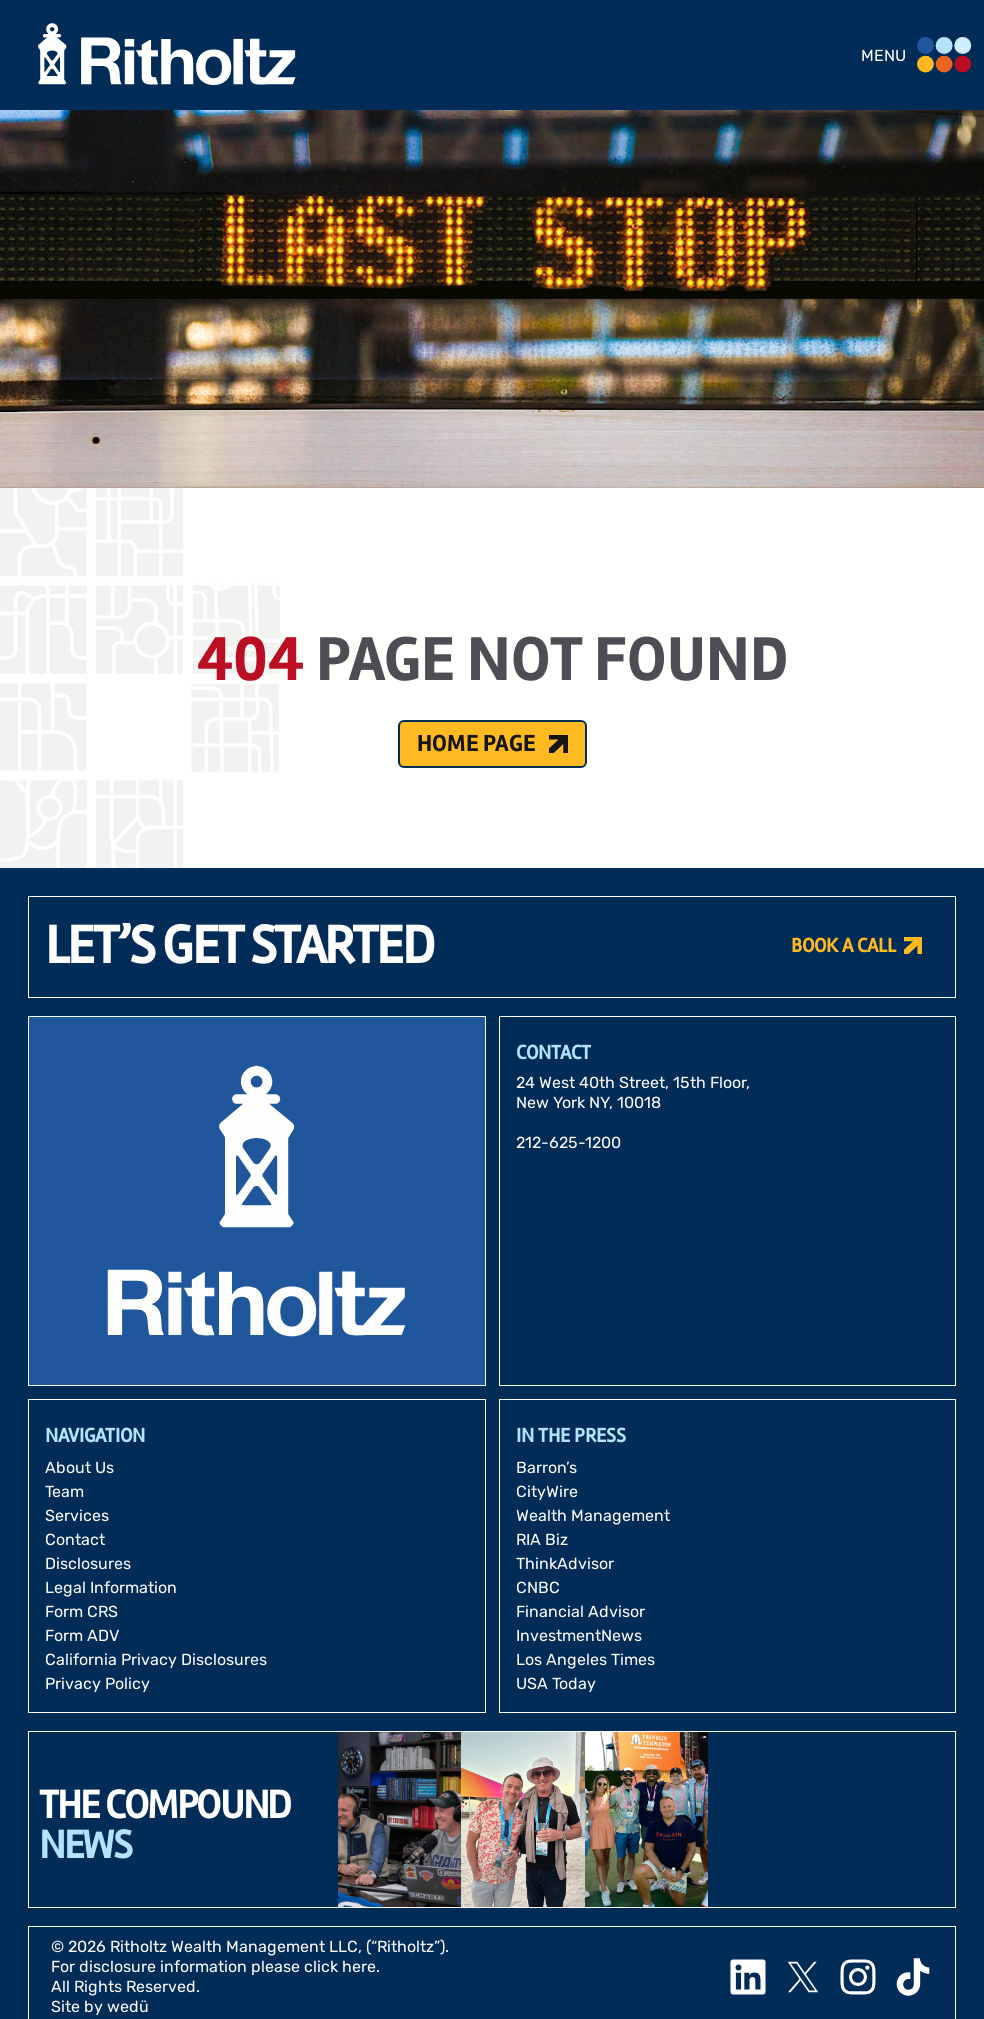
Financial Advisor (580, 1611)
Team (64, 1491)
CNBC (538, 1587)
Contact (75, 1539)
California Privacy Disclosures (156, 1659)
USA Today (556, 1683)
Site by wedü (100, 2006)
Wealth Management (593, 1515)
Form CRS (81, 1611)
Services (77, 1515)
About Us (79, 1467)
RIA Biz (542, 1539)
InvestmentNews (579, 1635)
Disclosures (88, 1563)
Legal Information (111, 1587)
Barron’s (546, 1467)
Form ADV (82, 1635)
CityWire (547, 1491)
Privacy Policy (97, 1683)
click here (340, 1966)
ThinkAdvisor (565, 1563)
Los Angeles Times (585, 1659)
